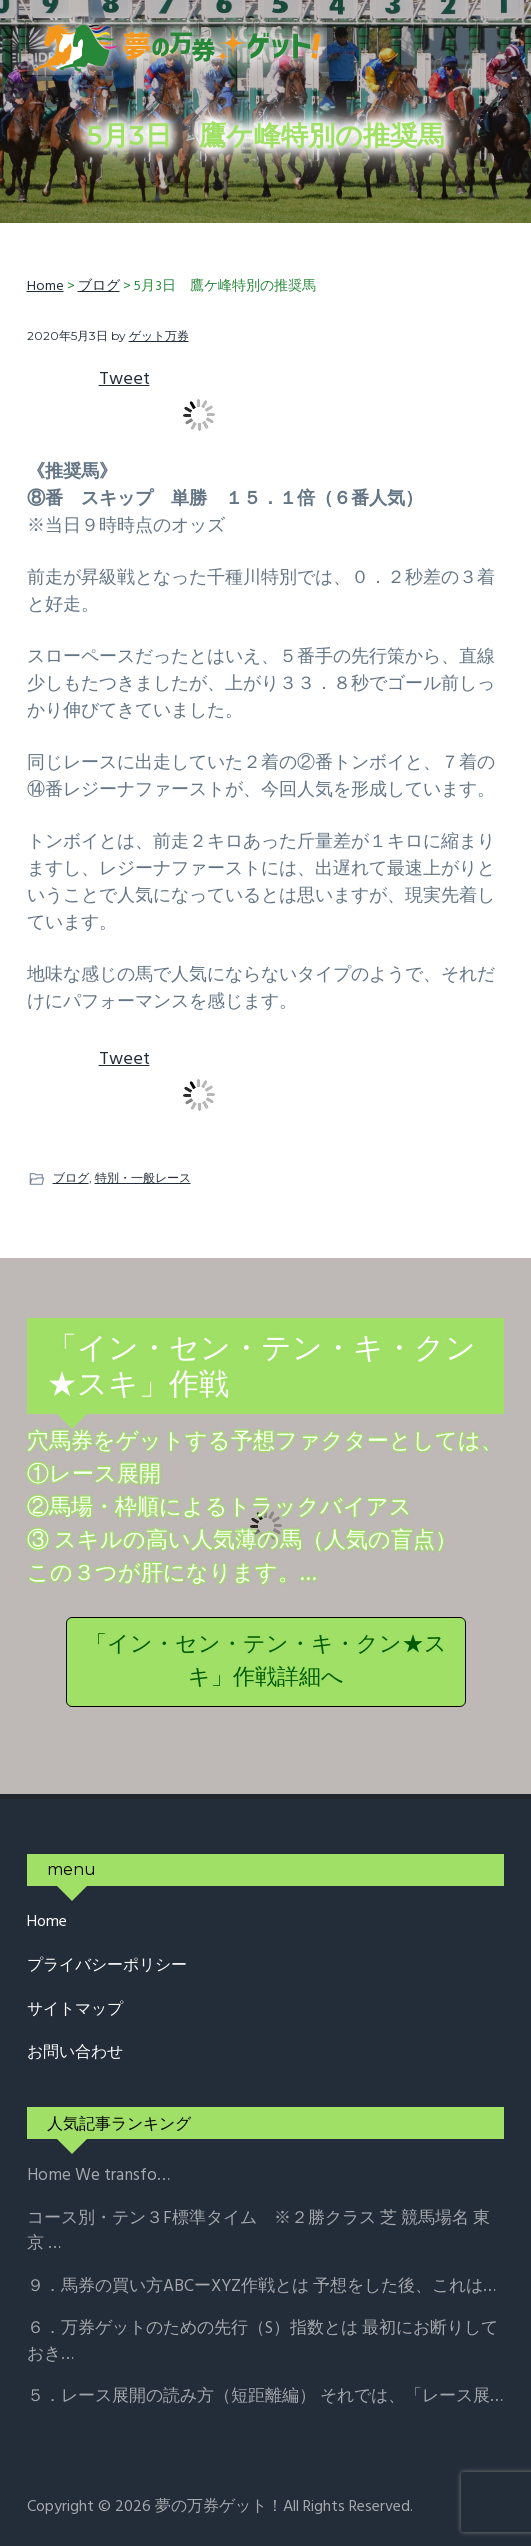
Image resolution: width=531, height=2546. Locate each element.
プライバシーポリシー (107, 1966)
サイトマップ (75, 2010)
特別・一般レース (143, 1177)
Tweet (124, 379)
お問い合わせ (75, 2053)
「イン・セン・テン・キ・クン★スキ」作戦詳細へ (266, 1662)
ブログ (71, 1177)
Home (47, 1922)
